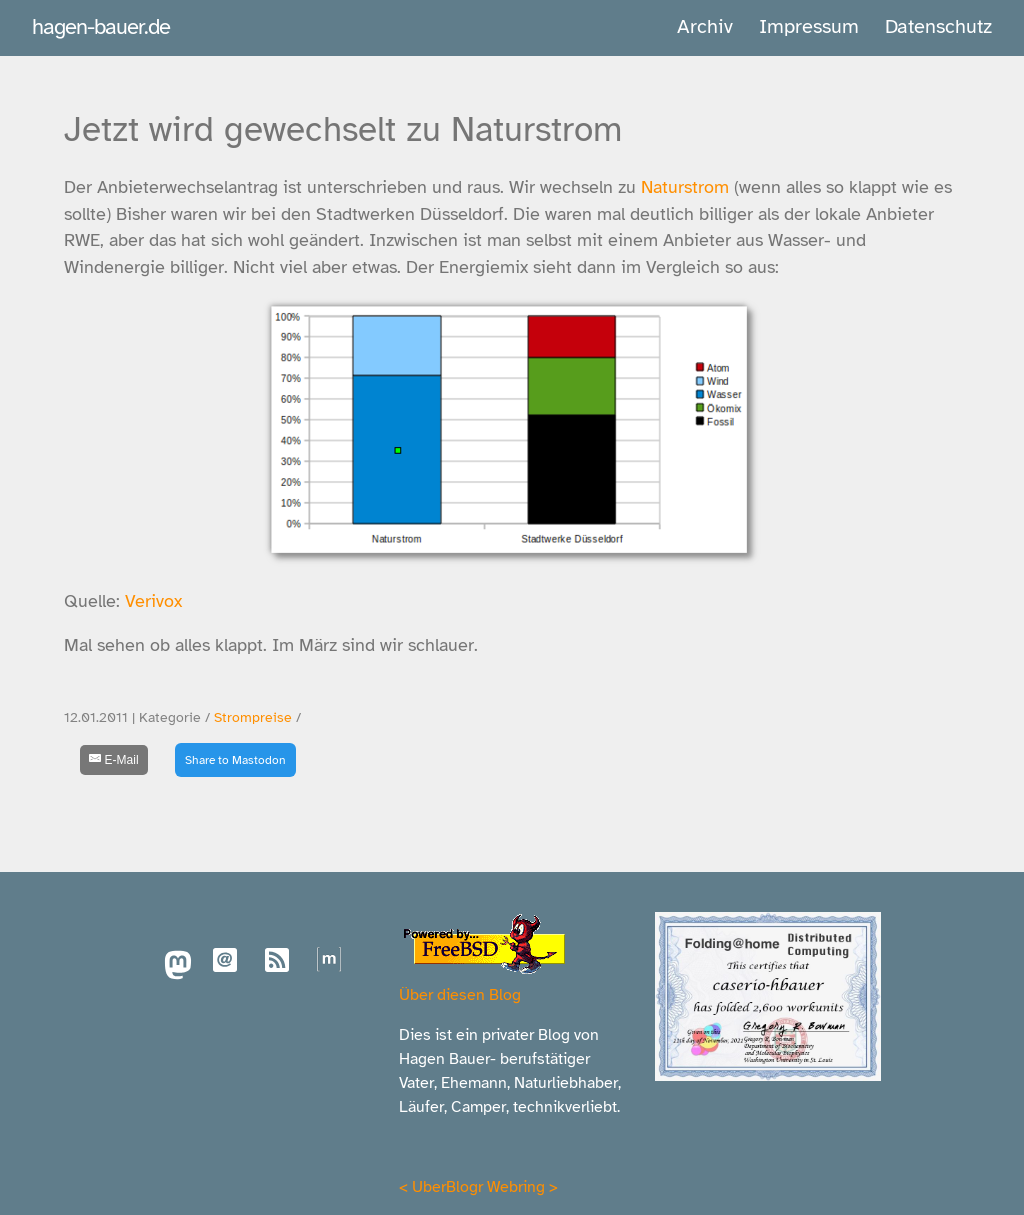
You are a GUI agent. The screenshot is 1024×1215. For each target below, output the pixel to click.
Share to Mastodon (235, 760)
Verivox (153, 601)
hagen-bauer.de (101, 26)
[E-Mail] (114, 760)
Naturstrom (685, 187)
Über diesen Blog (460, 995)
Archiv (705, 26)
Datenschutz (938, 26)
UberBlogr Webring (478, 1187)
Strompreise (253, 717)
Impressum (809, 26)
